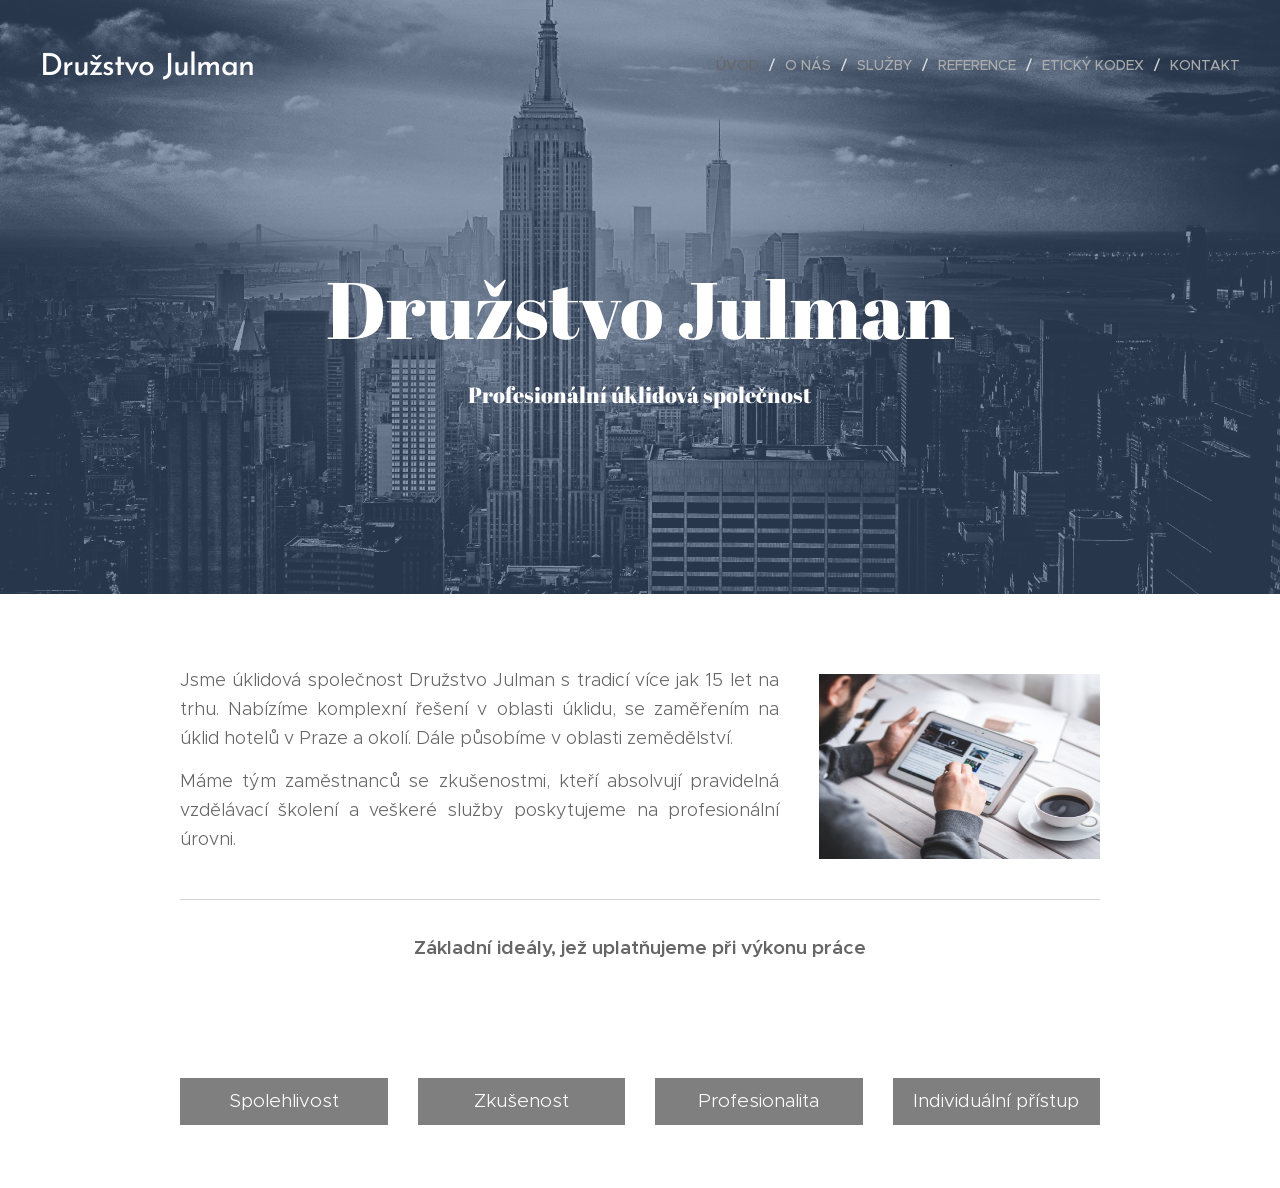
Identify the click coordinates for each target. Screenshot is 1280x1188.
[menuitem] (743, 65)
